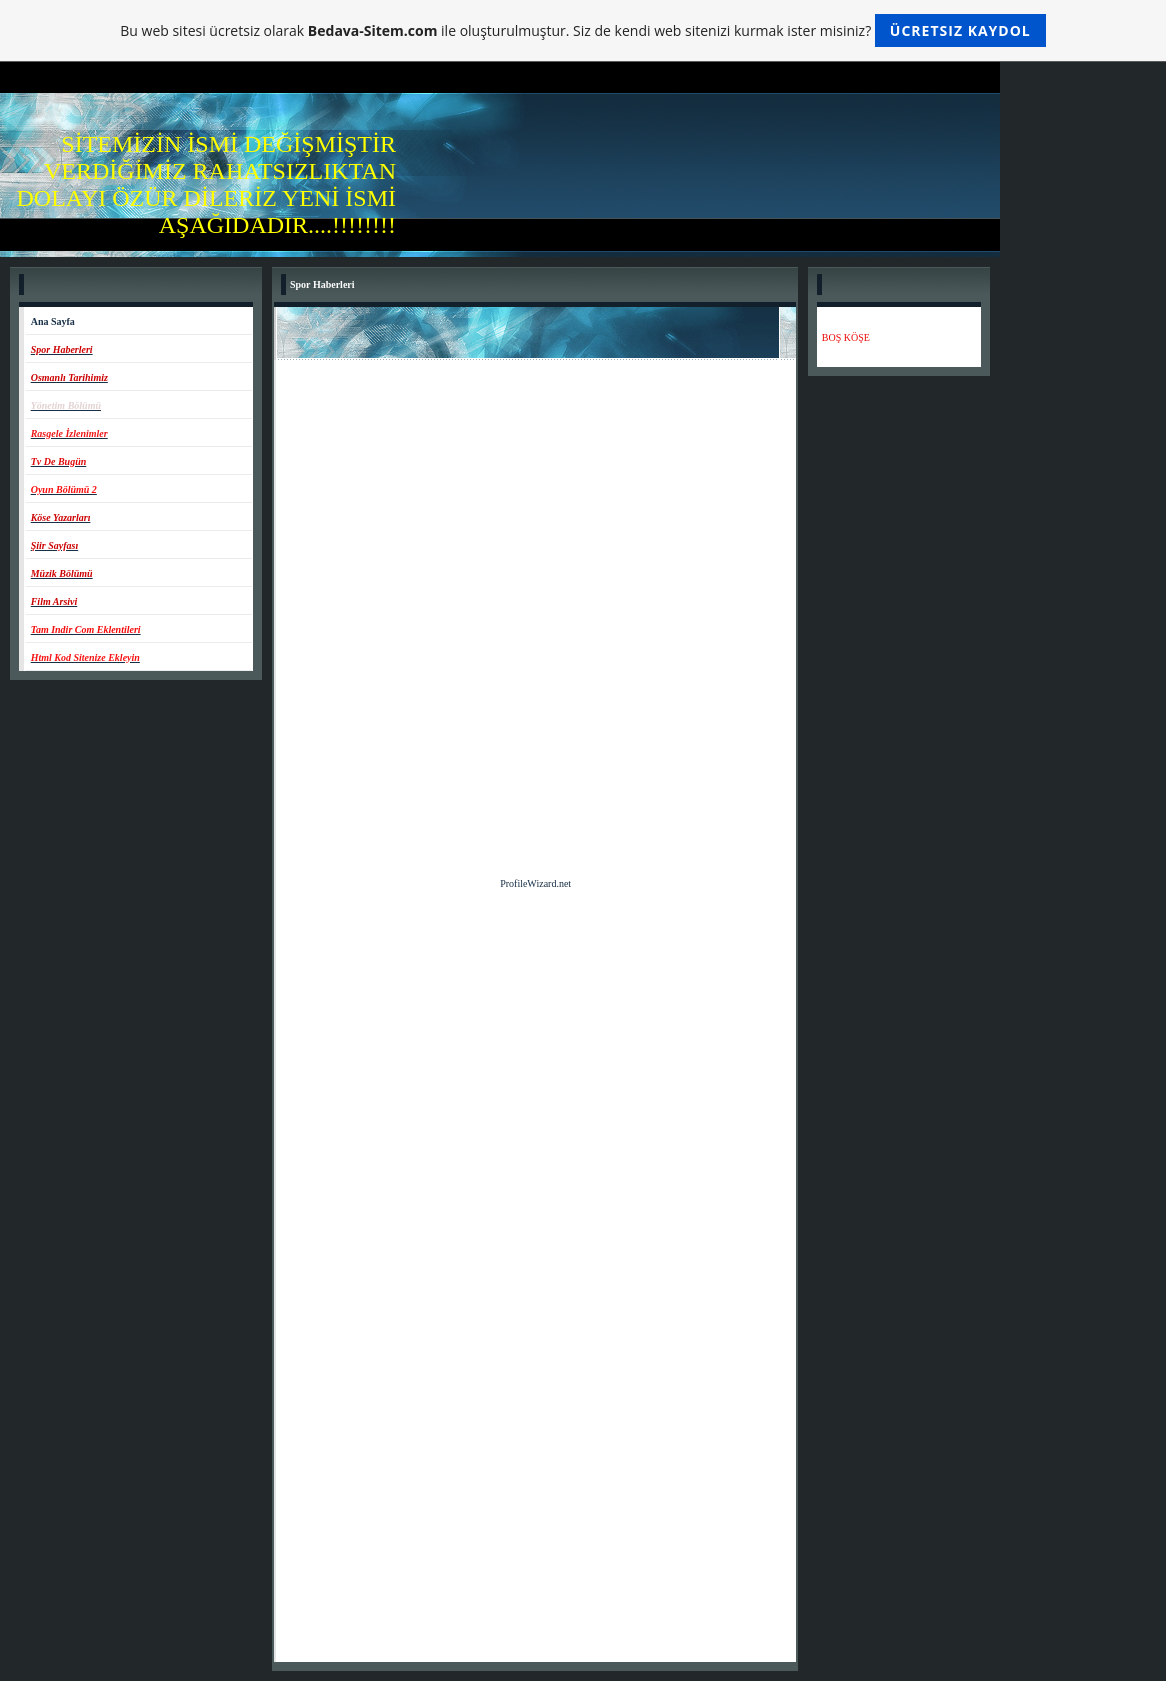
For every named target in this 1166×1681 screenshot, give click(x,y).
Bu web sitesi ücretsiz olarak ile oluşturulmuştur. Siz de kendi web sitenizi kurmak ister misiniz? (582, 30)
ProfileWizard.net (535, 883)
